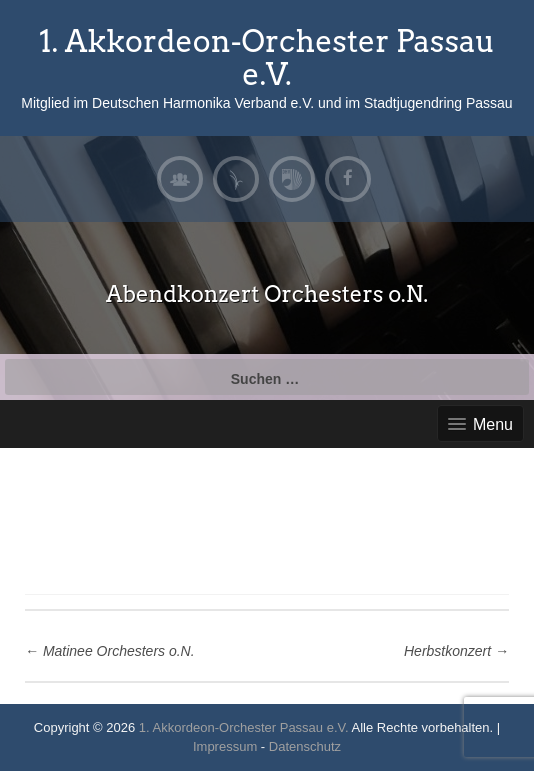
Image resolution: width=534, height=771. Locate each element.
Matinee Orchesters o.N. (110, 651)
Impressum (225, 746)
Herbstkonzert (456, 651)
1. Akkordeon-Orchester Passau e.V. (267, 57)
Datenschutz (305, 746)
